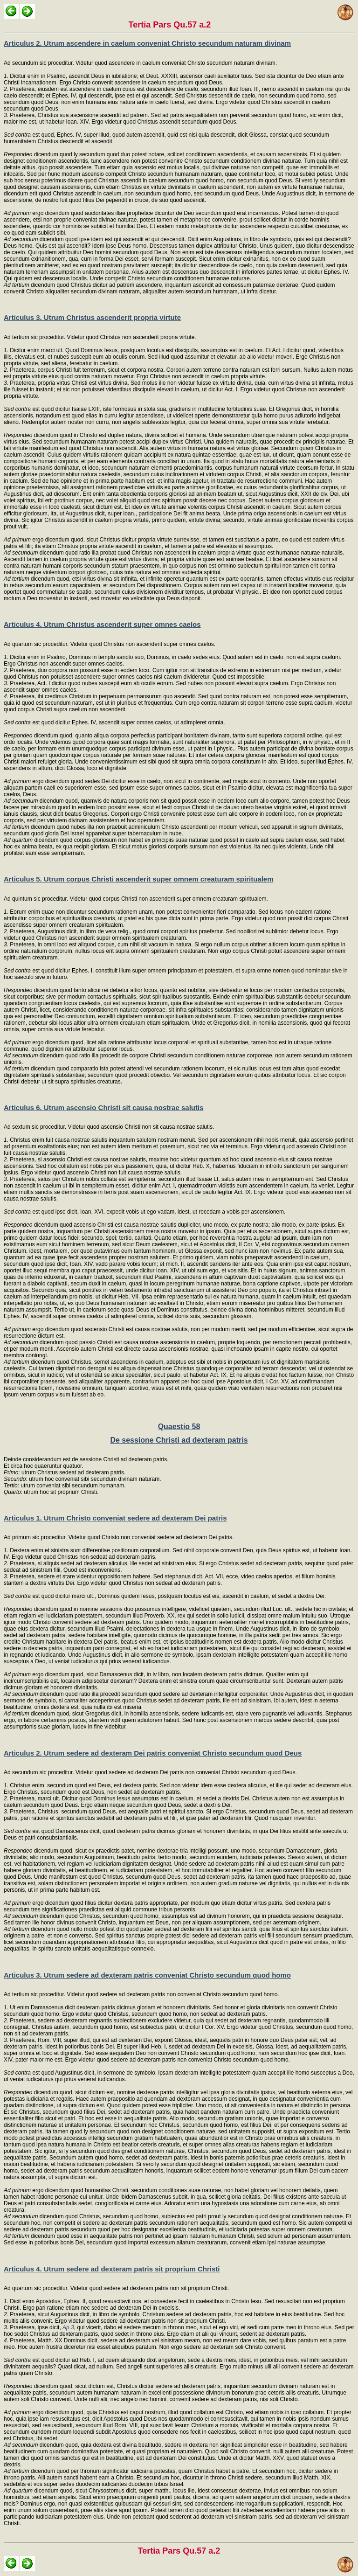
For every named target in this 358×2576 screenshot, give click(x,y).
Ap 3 (68, 2327)
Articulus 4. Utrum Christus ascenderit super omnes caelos (102, 624)
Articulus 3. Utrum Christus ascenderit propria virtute (92, 317)
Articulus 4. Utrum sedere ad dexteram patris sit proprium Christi (112, 2269)
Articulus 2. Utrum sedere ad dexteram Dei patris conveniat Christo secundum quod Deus (153, 1753)
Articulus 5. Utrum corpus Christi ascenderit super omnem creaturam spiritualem (139, 879)
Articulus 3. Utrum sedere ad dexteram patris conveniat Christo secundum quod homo (147, 1975)
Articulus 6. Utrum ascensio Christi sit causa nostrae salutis (103, 1107)
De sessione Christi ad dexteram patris (179, 1440)
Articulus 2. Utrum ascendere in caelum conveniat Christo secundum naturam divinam (147, 43)
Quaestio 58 (179, 1426)
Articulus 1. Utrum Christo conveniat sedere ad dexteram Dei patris (115, 1518)
